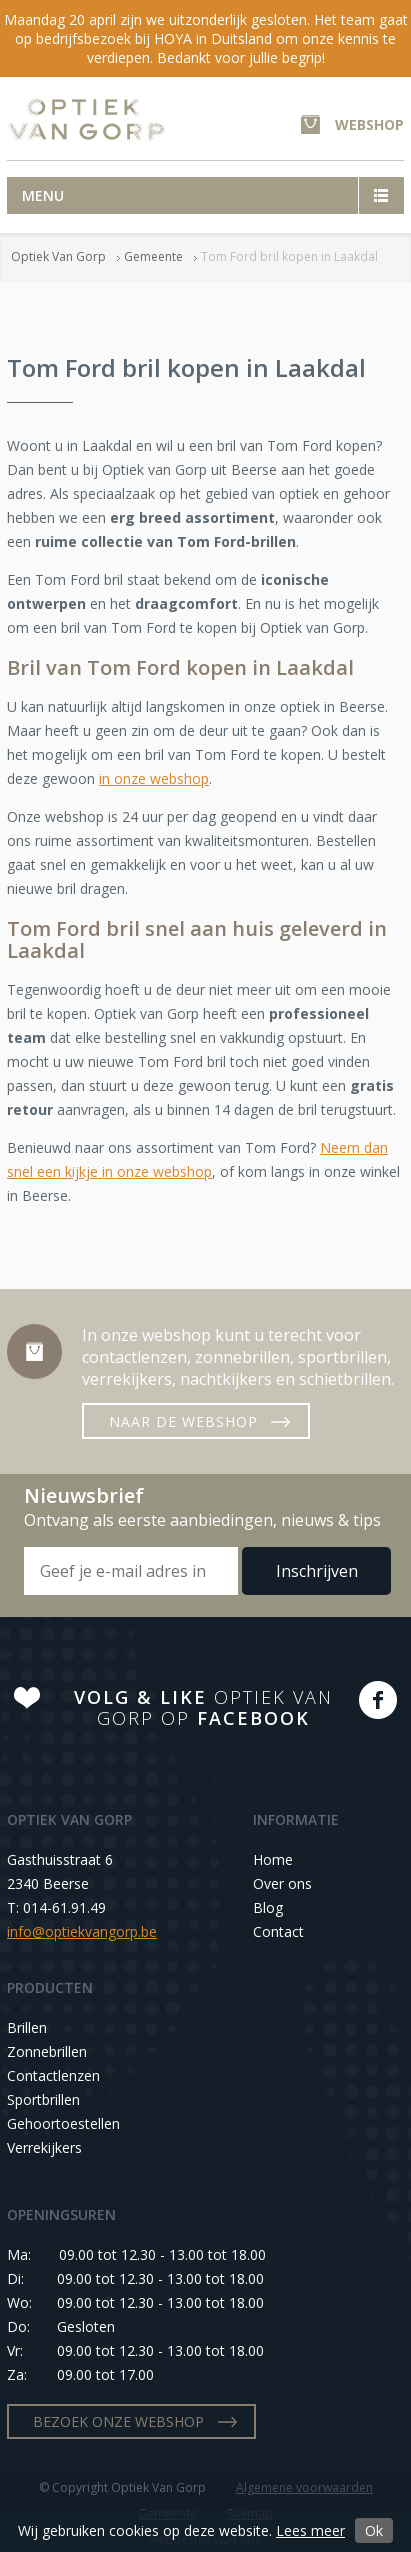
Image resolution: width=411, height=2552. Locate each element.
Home (273, 1859)
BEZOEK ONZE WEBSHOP (118, 2421)
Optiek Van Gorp (86, 119)
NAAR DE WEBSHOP (183, 1421)
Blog (268, 1907)
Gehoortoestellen (63, 2123)
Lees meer (310, 2530)
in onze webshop (154, 778)
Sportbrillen (43, 2099)
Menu (43, 195)
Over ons (282, 1883)
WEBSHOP (369, 124)
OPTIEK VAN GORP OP (203, 1707)
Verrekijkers (44, 2147)
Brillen (27, 2027)
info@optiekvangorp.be (82, 1931)
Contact (278, 1931)
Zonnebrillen (47, 2051)
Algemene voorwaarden (304, 2487)
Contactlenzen (53, 2075)
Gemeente (153, 256)
